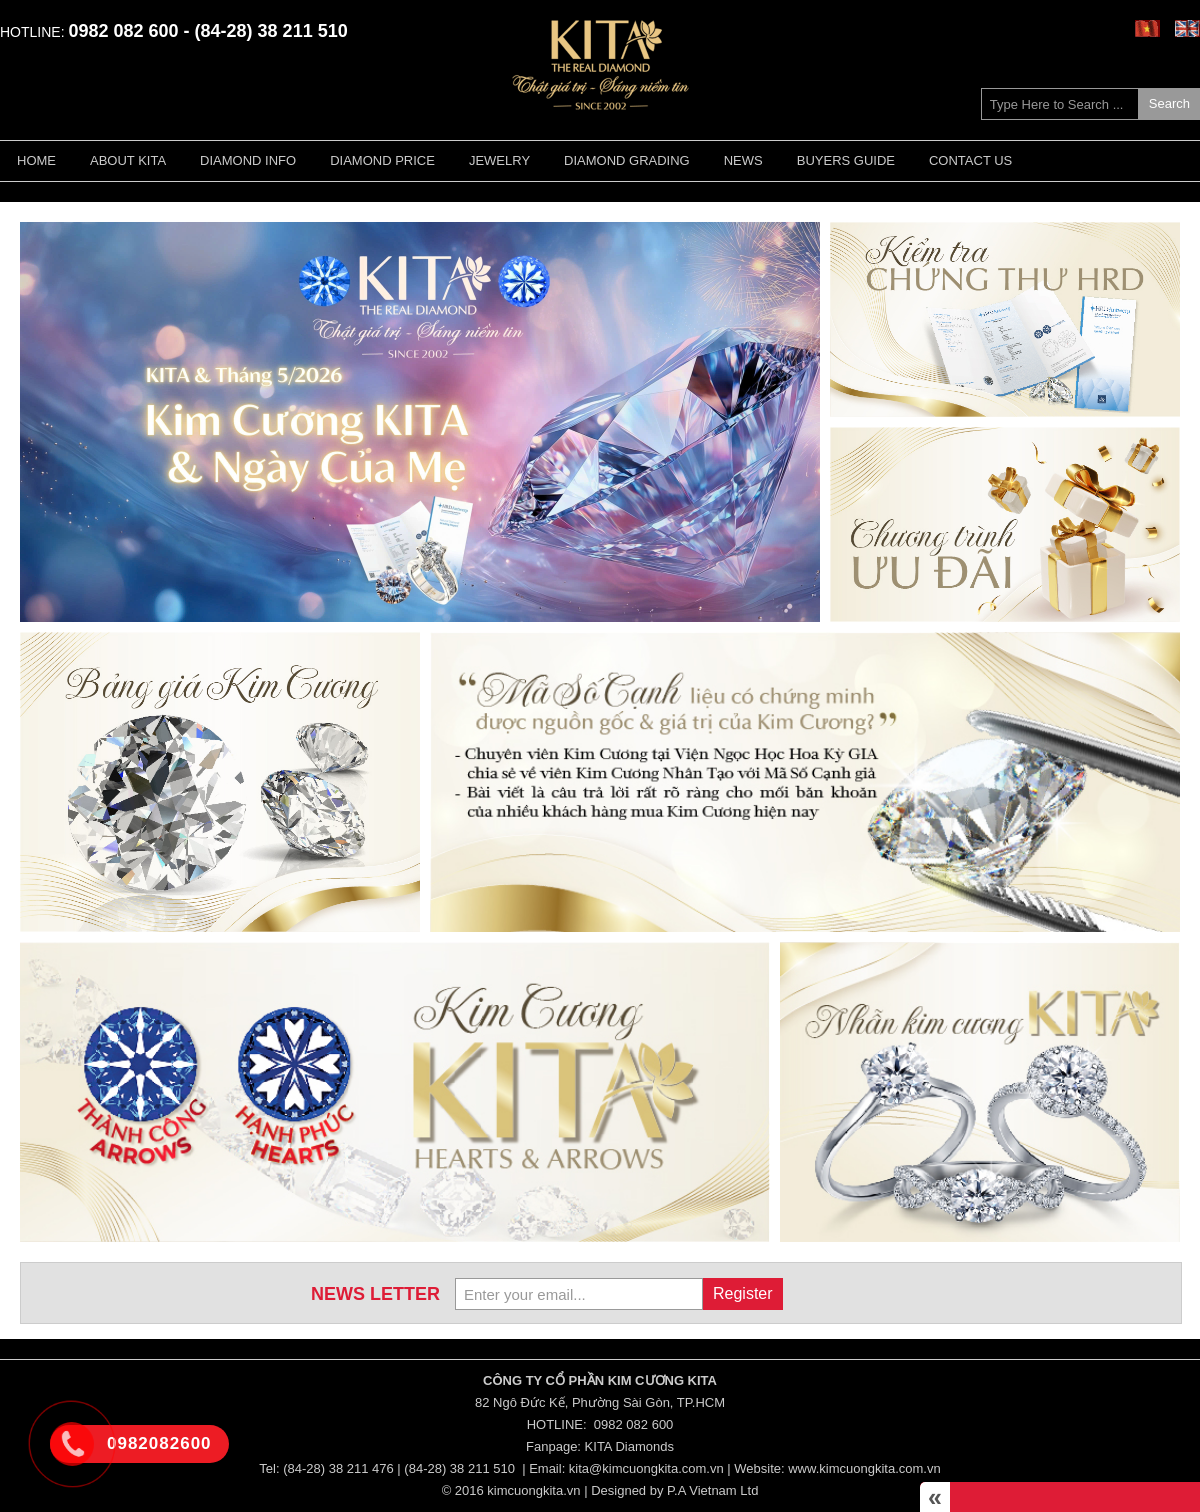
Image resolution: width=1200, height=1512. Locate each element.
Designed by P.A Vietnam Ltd (674, 1490)
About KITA (128, 160)
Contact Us (970, 160)
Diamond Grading (627, 160)
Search (1169, 103)
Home (36, 160)
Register (743, 1293)
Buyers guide (846, 160)
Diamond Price (382, 160)
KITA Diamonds (629, 1446)
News (743, 160)
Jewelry (499, 160)
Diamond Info (248, 160)
